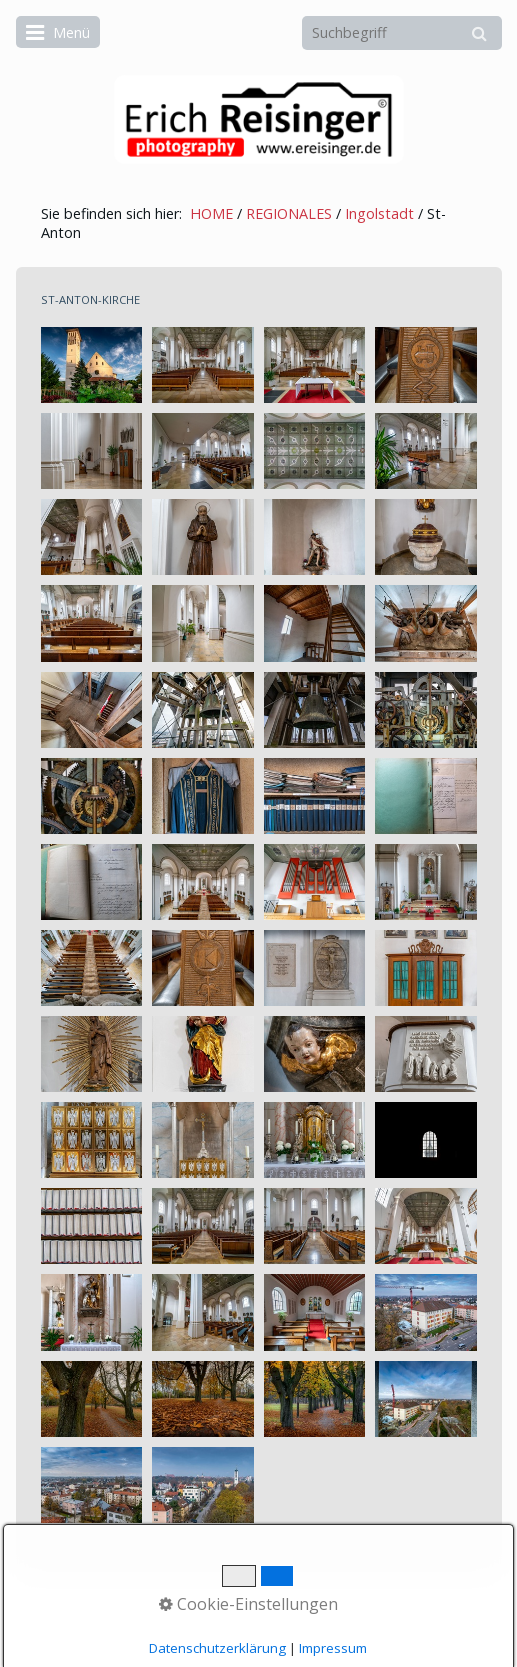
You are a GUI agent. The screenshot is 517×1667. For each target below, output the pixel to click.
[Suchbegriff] (402, 33)
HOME (211, 213)
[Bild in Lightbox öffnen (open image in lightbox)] (92, 365)
